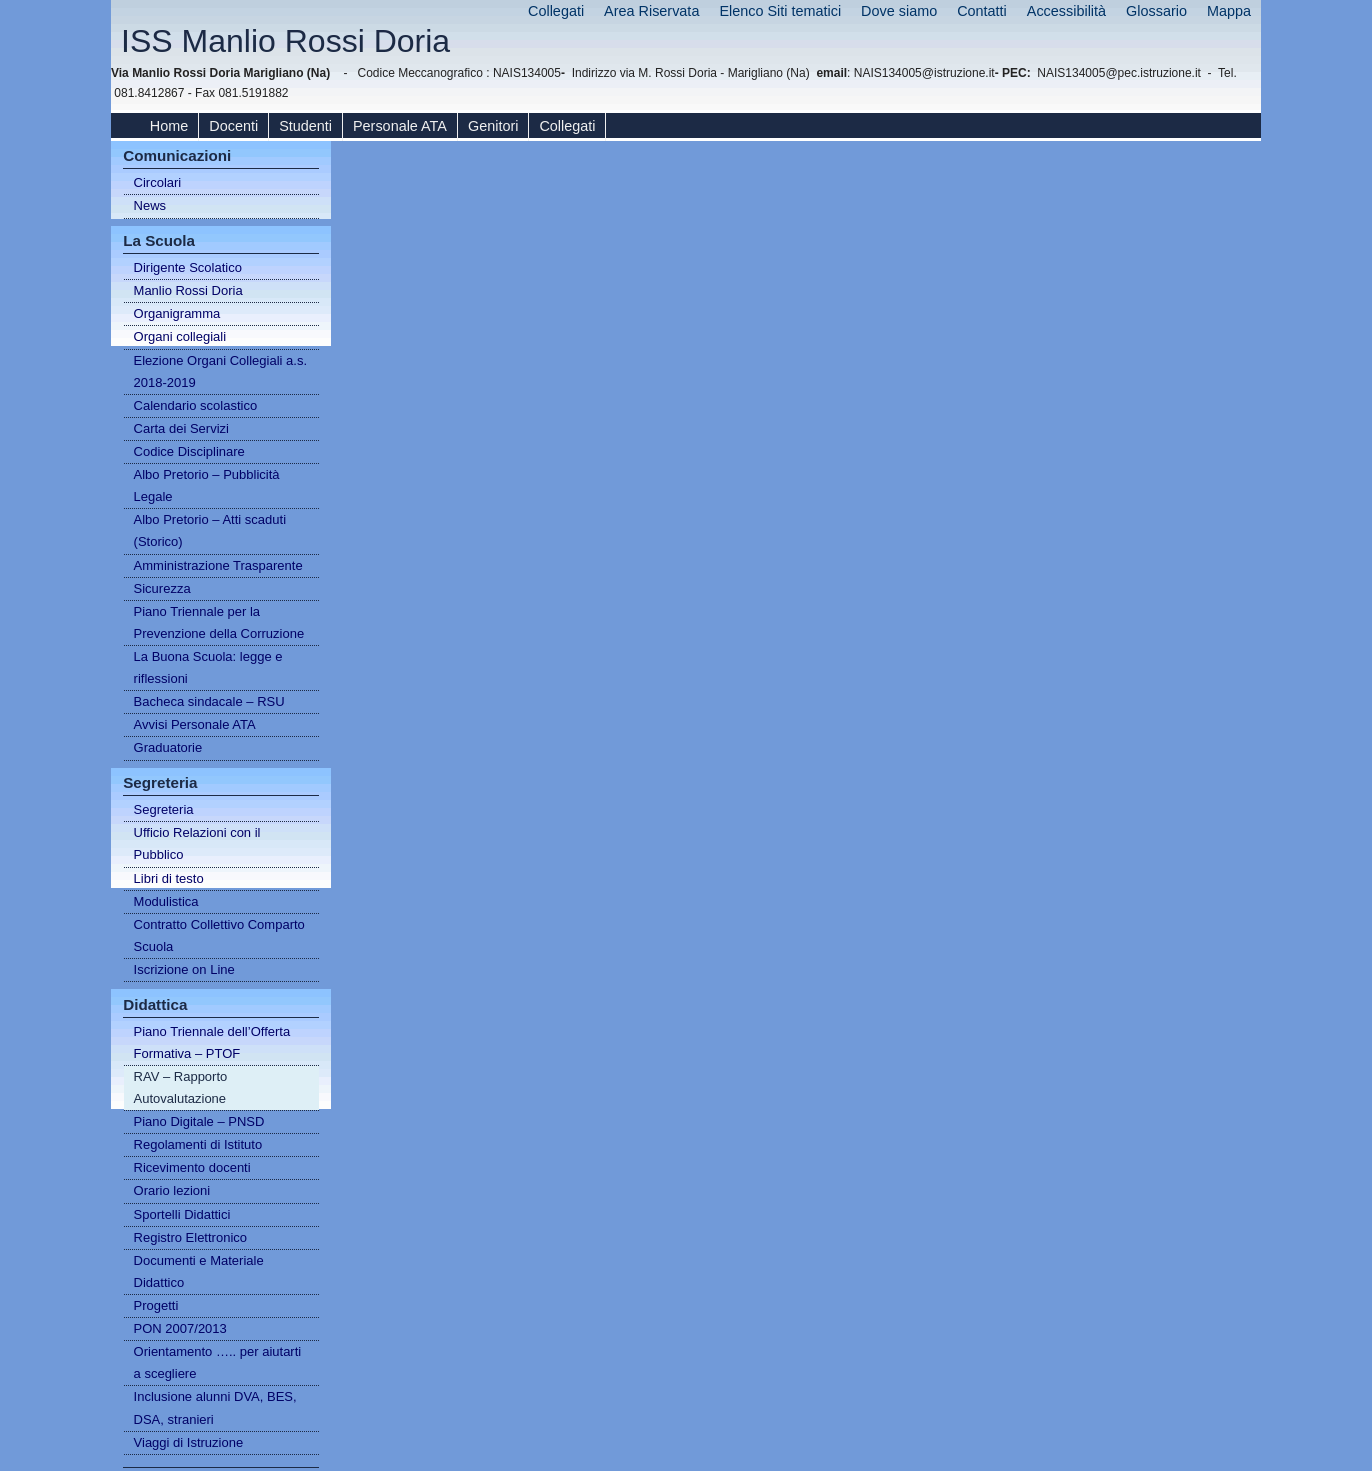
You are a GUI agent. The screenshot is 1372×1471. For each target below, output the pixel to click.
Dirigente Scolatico (188, 267)
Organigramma (177, 313)
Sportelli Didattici (182, 1214)
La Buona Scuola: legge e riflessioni (208, 667)
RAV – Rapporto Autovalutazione (181, 1087)
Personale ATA (400, 126)
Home (169, 126)
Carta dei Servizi (181, 428)
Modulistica (166, 901)
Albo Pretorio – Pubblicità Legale (207, 485)
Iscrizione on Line (184, 969)
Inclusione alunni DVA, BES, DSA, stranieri (215, 1407)
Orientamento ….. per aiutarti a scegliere (218, 1362)
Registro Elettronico (190, 1237)
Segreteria (164, 809)
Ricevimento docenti (192, 1167)
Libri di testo (169, 878)
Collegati (556, 11)
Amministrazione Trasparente (218, 565)
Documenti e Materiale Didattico (199, 1271)
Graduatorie (168, 747)
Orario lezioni (172, 1190)
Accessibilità (1066, 11)
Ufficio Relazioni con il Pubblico (197, 843)
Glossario (1156, 11)
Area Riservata (651, 11)
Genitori (493, 126)
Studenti (305, 126)
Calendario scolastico (196, 405)
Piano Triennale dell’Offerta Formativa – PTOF (212, 1042)
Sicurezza (162, 588)
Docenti (233, 126)
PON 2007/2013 (180, 1328)
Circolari (158, 182)
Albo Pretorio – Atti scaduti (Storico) (210, 530)
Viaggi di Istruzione (189, 1442)
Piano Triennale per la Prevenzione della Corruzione (219, 622)
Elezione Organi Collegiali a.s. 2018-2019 (220, 371)
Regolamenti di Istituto (198, 1144)
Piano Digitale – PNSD (199, 1121)
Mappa (1229, 11)
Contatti (982, 11)
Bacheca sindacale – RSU (209, 701)
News (150, 205)
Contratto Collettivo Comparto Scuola (219, 935)
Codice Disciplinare (189, 451)
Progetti (156, 1305)
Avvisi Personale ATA (195, 724)
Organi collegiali (180, 336)
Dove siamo (899, 11)
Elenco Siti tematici (780, 11)
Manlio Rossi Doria (188, 290)
